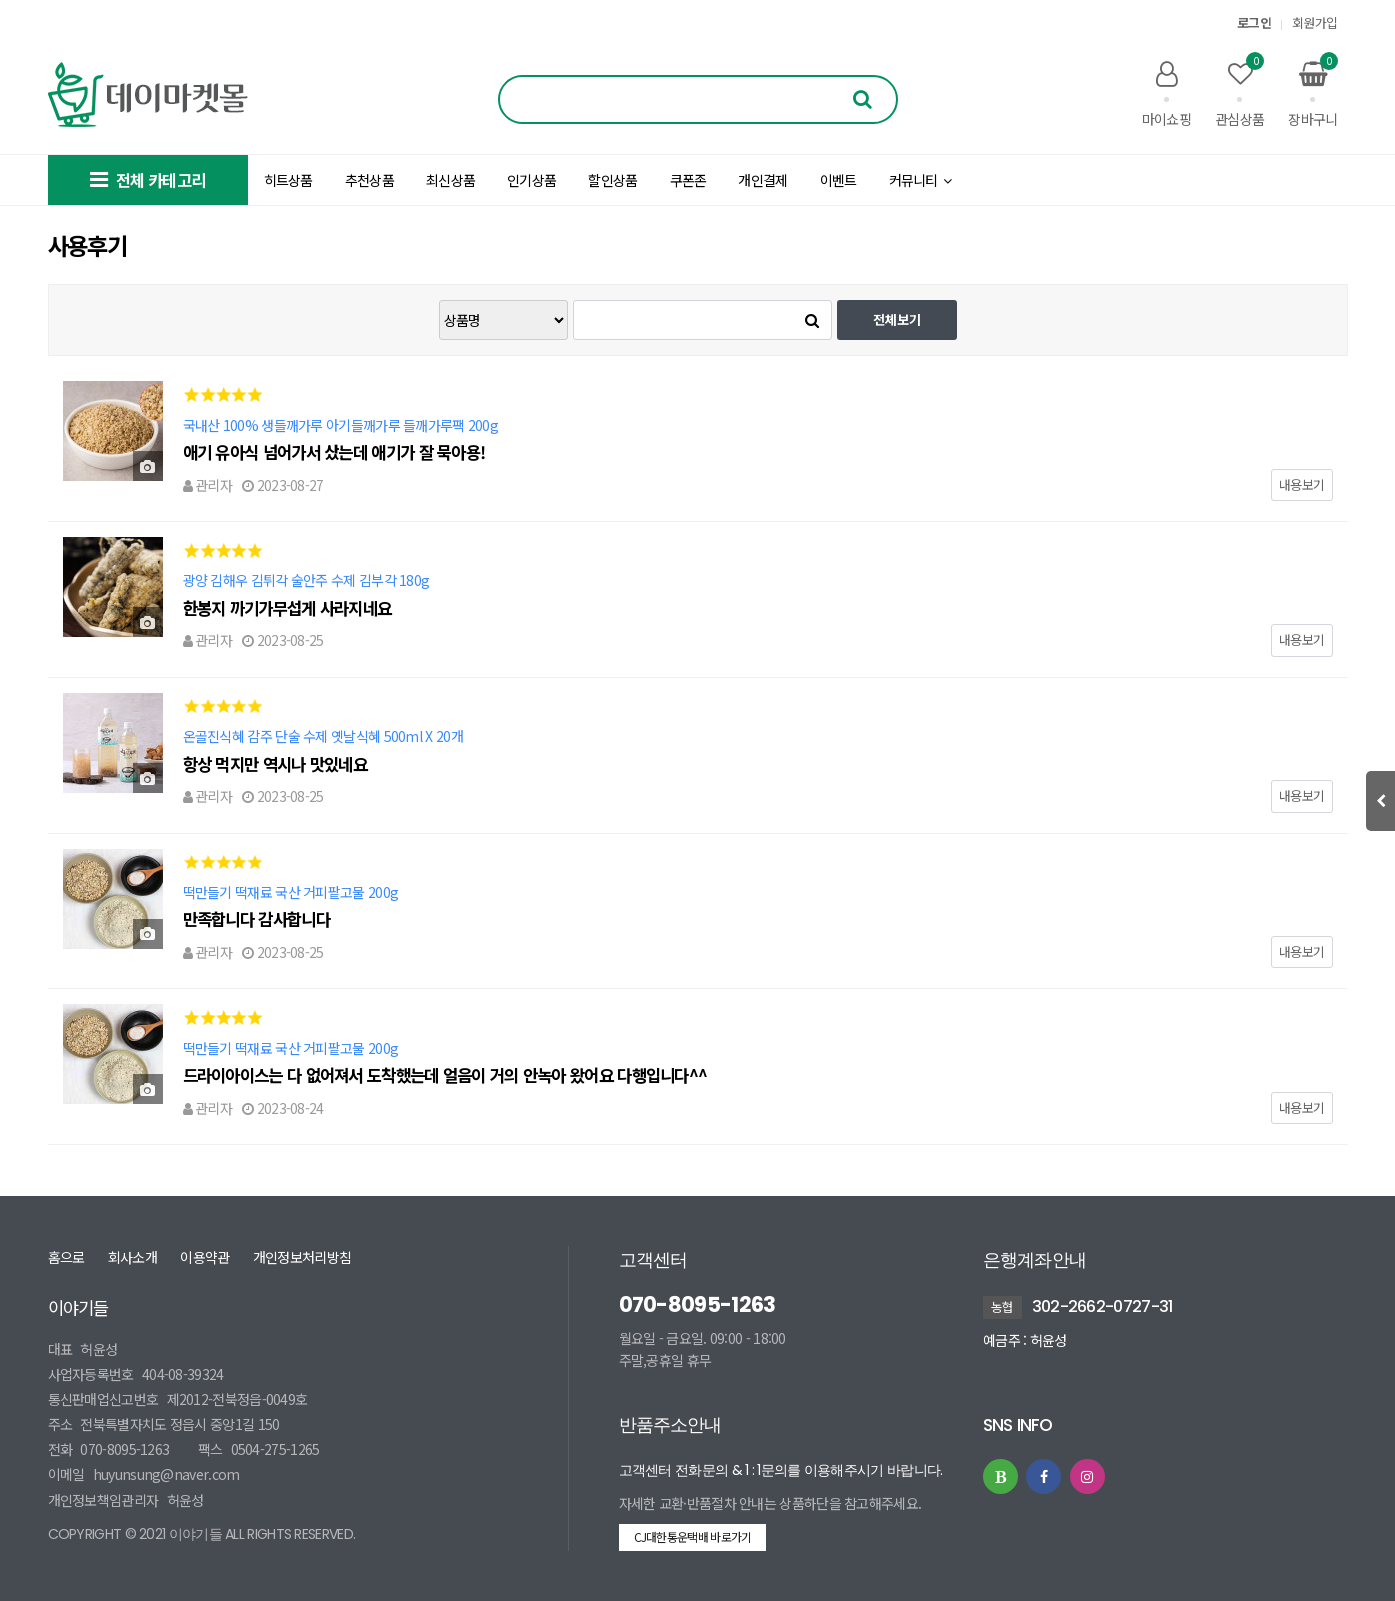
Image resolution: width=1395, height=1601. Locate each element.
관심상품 (1239, 94)
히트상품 (288, 180)
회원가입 (1314, 22)
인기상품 (531, 180)
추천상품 (369, 180)
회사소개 (132, 1257)
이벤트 (838, 180)
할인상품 (612, 180)
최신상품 (450, 180)
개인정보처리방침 (302, 1257)
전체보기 (897, 319)
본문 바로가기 (0, 0)
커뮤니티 (920, 180)
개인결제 (762, 180)
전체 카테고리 (147, 180)
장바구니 (1312, 94)
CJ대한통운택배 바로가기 (693, 1536)
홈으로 (66, 1257)
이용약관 (204, 1257)
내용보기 (1301, 484)
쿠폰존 (688, 180)
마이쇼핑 (1166, 94)
